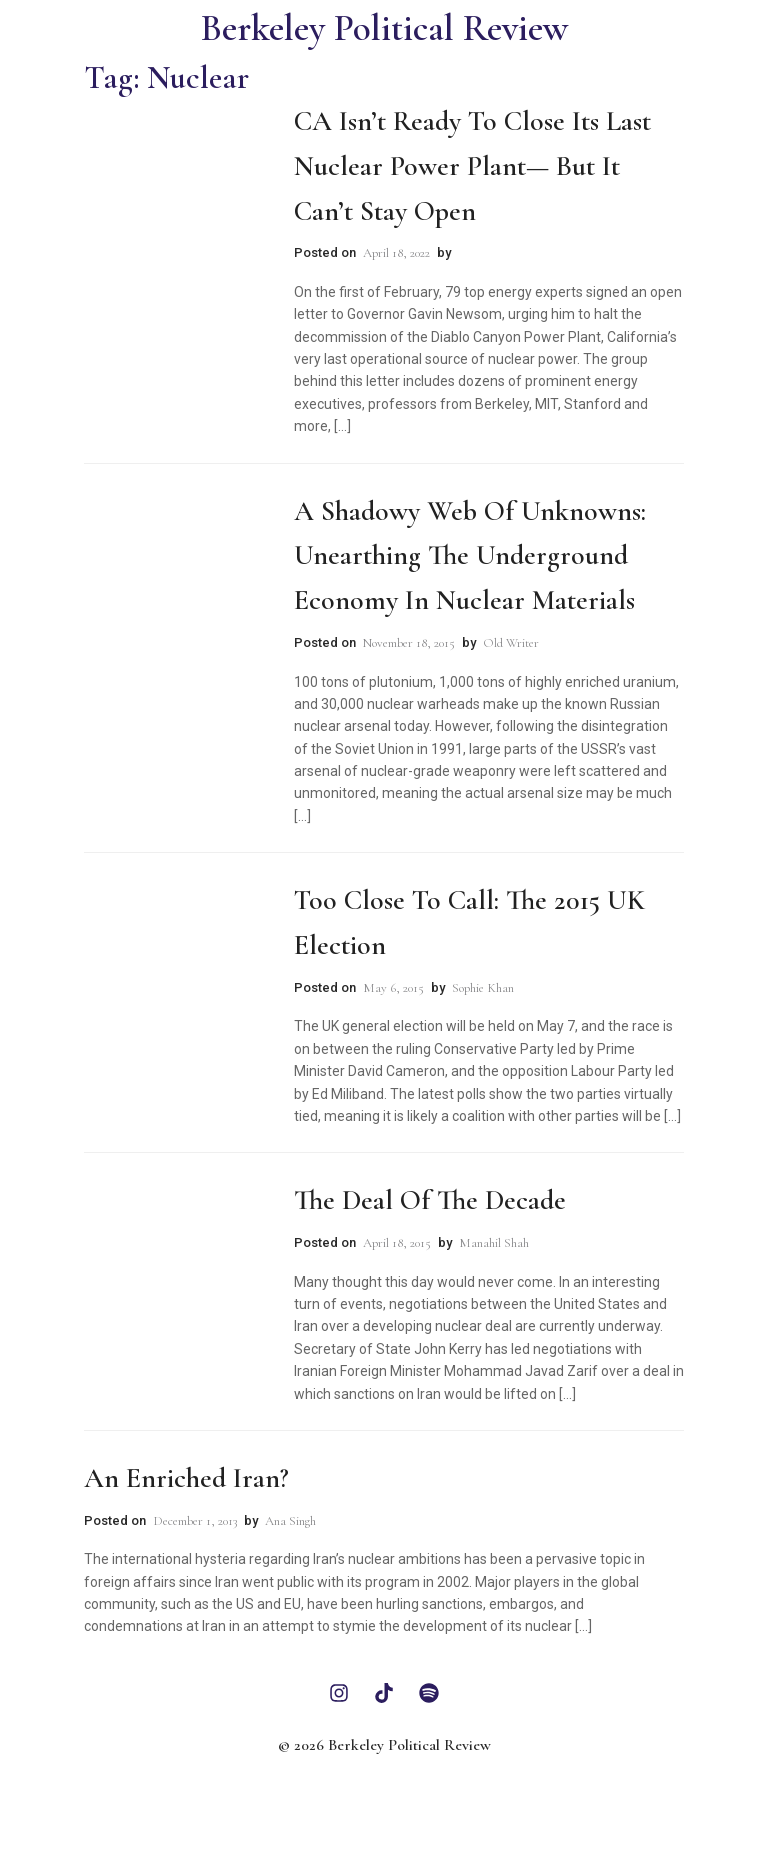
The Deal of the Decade (430, 1200)
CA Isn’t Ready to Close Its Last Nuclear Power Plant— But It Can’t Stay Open (472, 166)
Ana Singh (290, 1521)
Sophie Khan (483, 988)
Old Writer (511, 643)
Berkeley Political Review (384, 28)
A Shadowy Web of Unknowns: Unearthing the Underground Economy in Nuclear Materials (470, 556)
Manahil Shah (494, 1243)
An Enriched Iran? (186, 1478)
